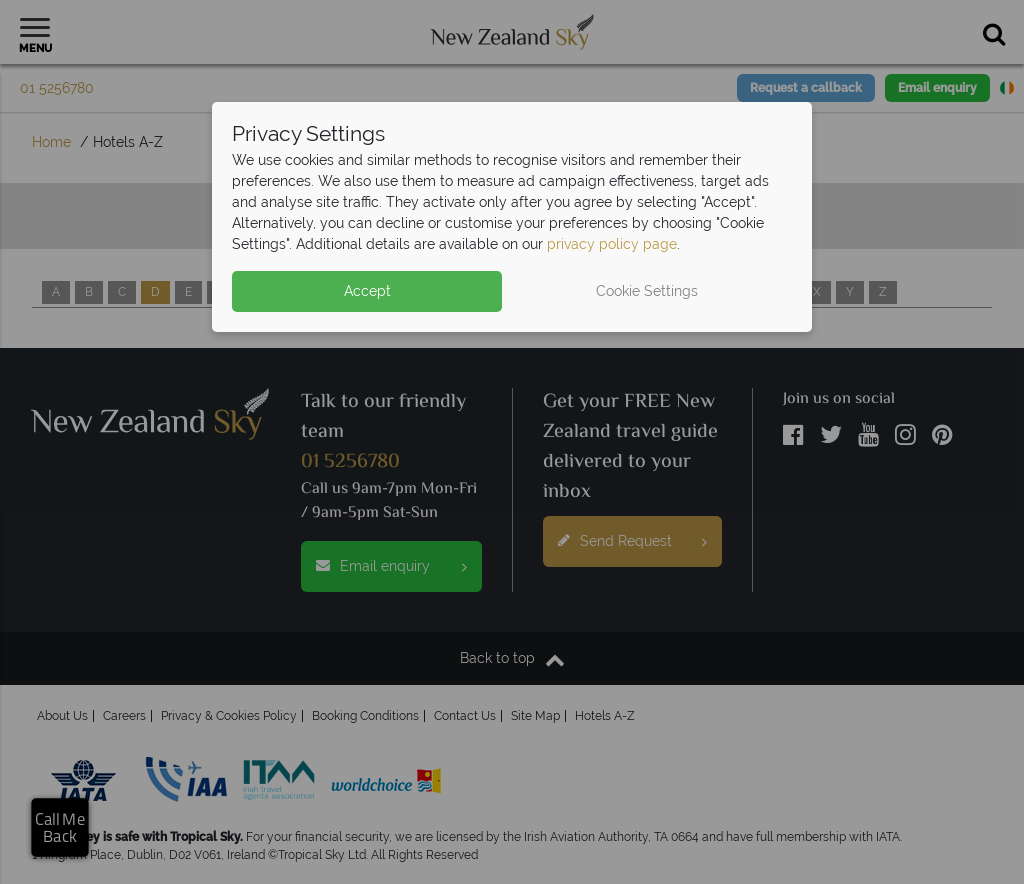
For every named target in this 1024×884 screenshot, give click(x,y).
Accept (367, 291)
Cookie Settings (647, 291)
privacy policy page (612, 244)
